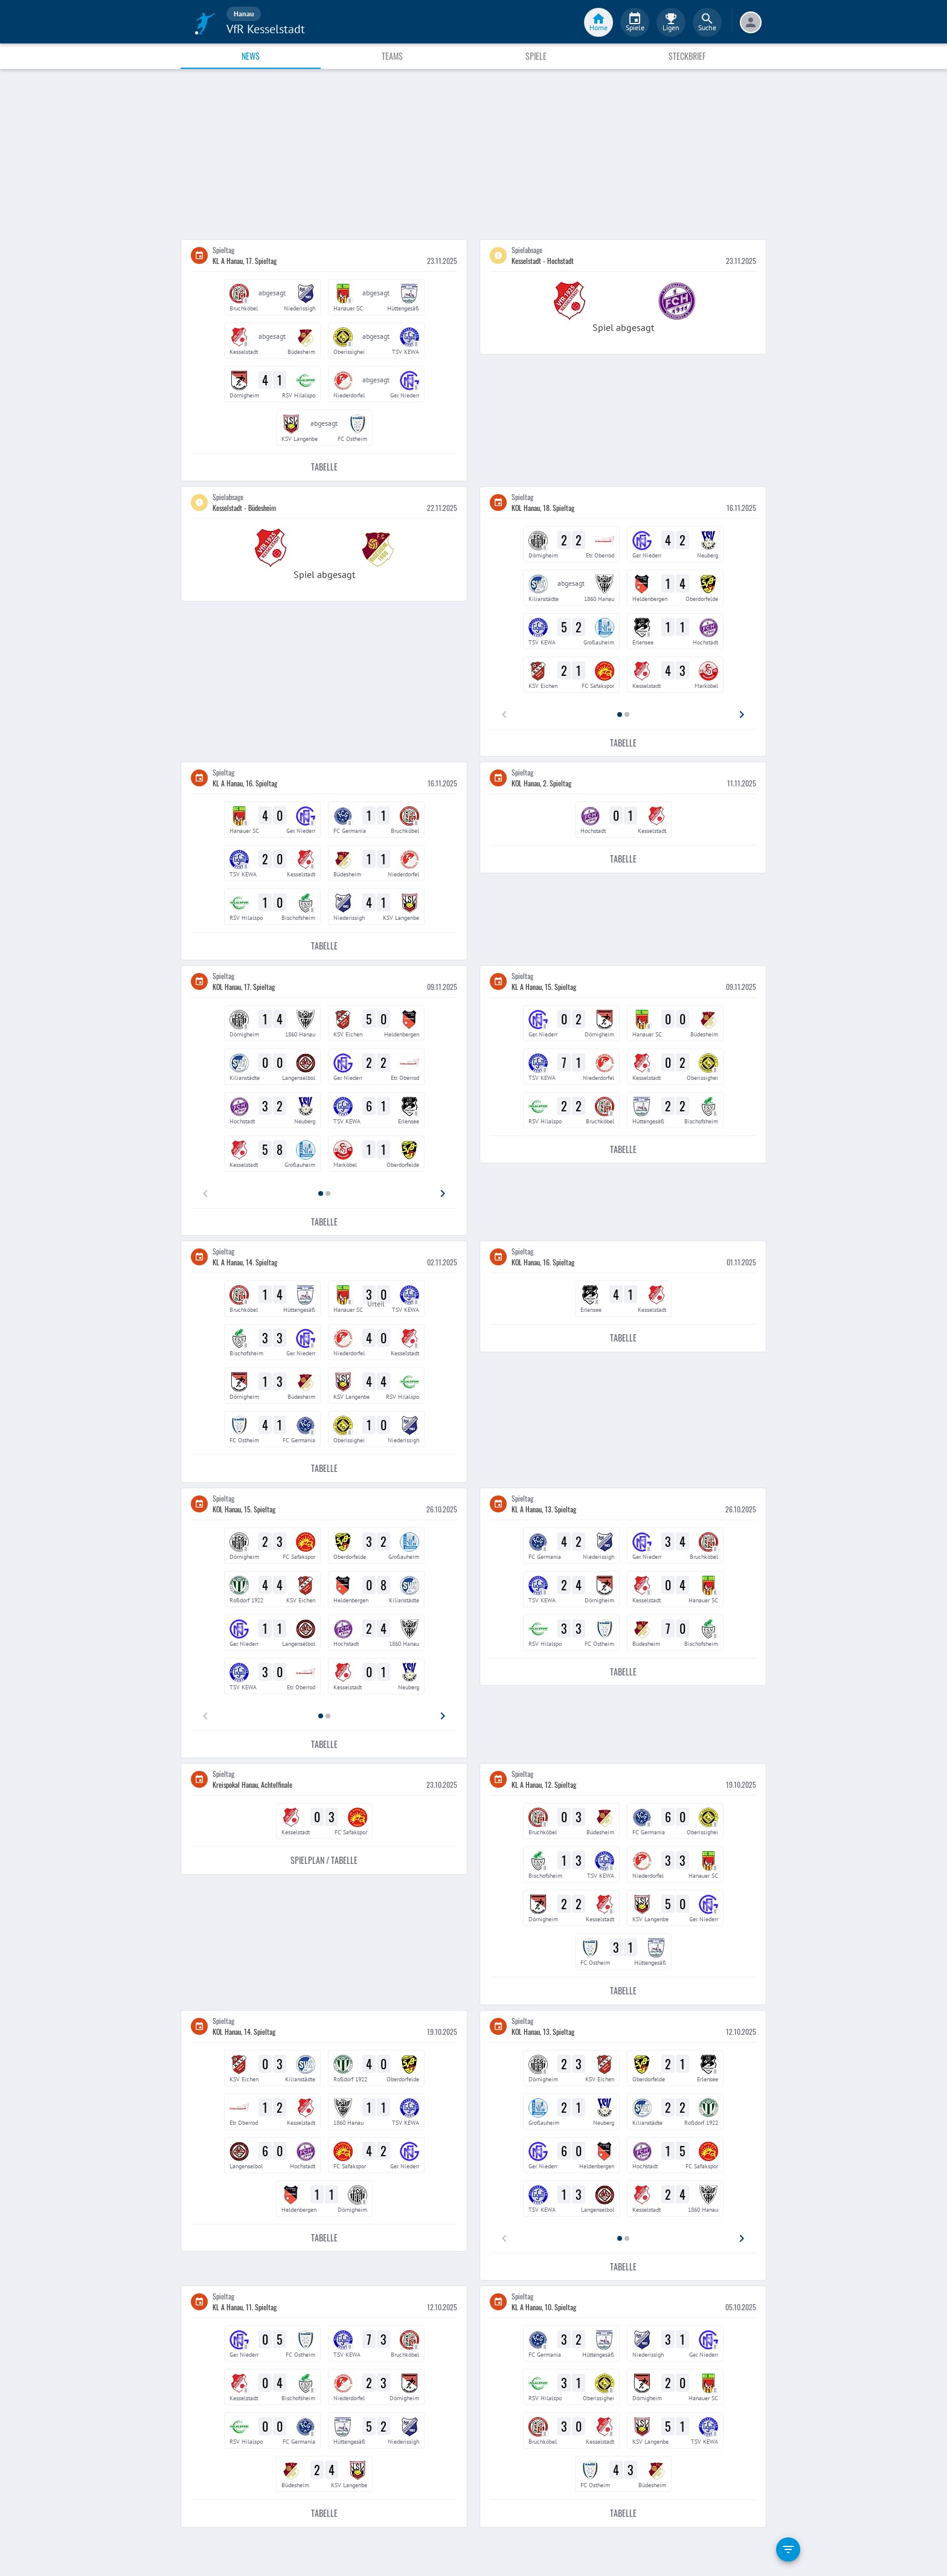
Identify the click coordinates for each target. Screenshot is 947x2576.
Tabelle (324, 467)
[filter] (788, 2549)
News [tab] (251, 56)
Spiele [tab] (536, 56)
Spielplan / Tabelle (324, 1860)
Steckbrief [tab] (687, 56)
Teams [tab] (392, 56)
